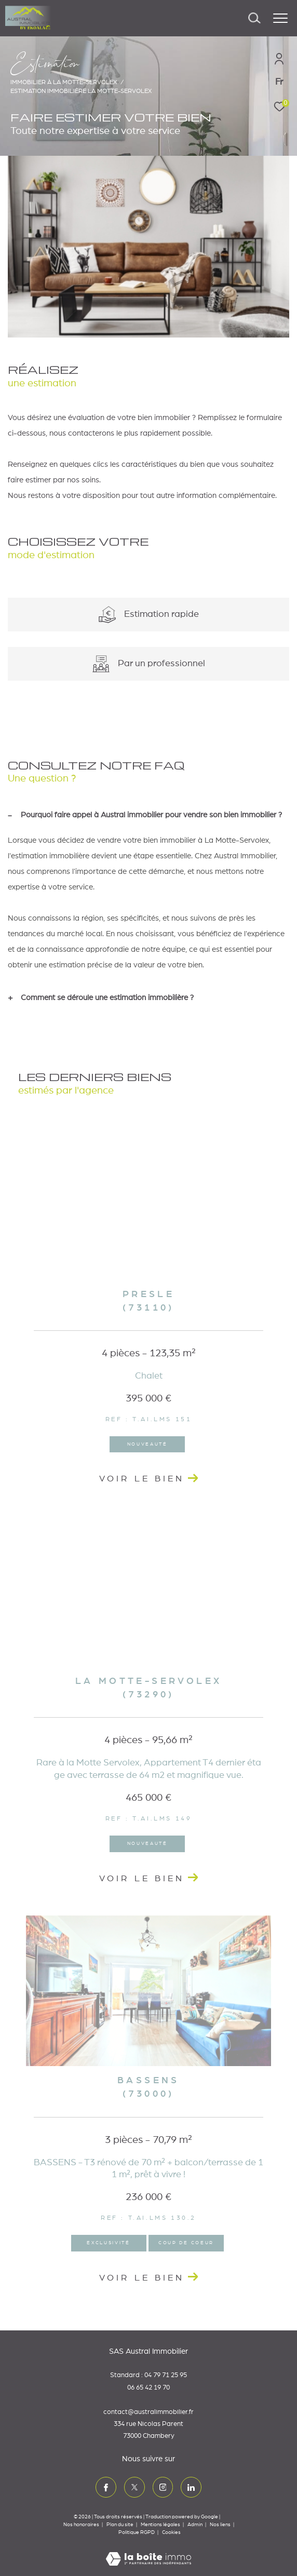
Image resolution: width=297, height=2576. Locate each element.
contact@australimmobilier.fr (148, 2412)
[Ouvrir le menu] (280, 18)
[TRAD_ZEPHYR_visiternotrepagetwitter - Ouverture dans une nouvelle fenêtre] (134, 2487)
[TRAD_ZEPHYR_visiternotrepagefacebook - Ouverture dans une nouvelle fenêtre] (106, 2487)
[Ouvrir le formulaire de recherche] (254, 18)
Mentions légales (161, 2524)
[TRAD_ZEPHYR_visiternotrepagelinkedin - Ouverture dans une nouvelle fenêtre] (191, 2487)
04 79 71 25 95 (165, 2375)
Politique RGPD (136, 2532)
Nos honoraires (81, 2524)
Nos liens (221, 2524)
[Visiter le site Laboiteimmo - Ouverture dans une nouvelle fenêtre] (148, 2552)
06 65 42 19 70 (148, 2387)
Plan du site (120, 2524)
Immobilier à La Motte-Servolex (63, 82)
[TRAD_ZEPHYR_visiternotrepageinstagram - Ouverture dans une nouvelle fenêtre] (163, 2487)
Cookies (171, 2532)
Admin (195, 2524)
